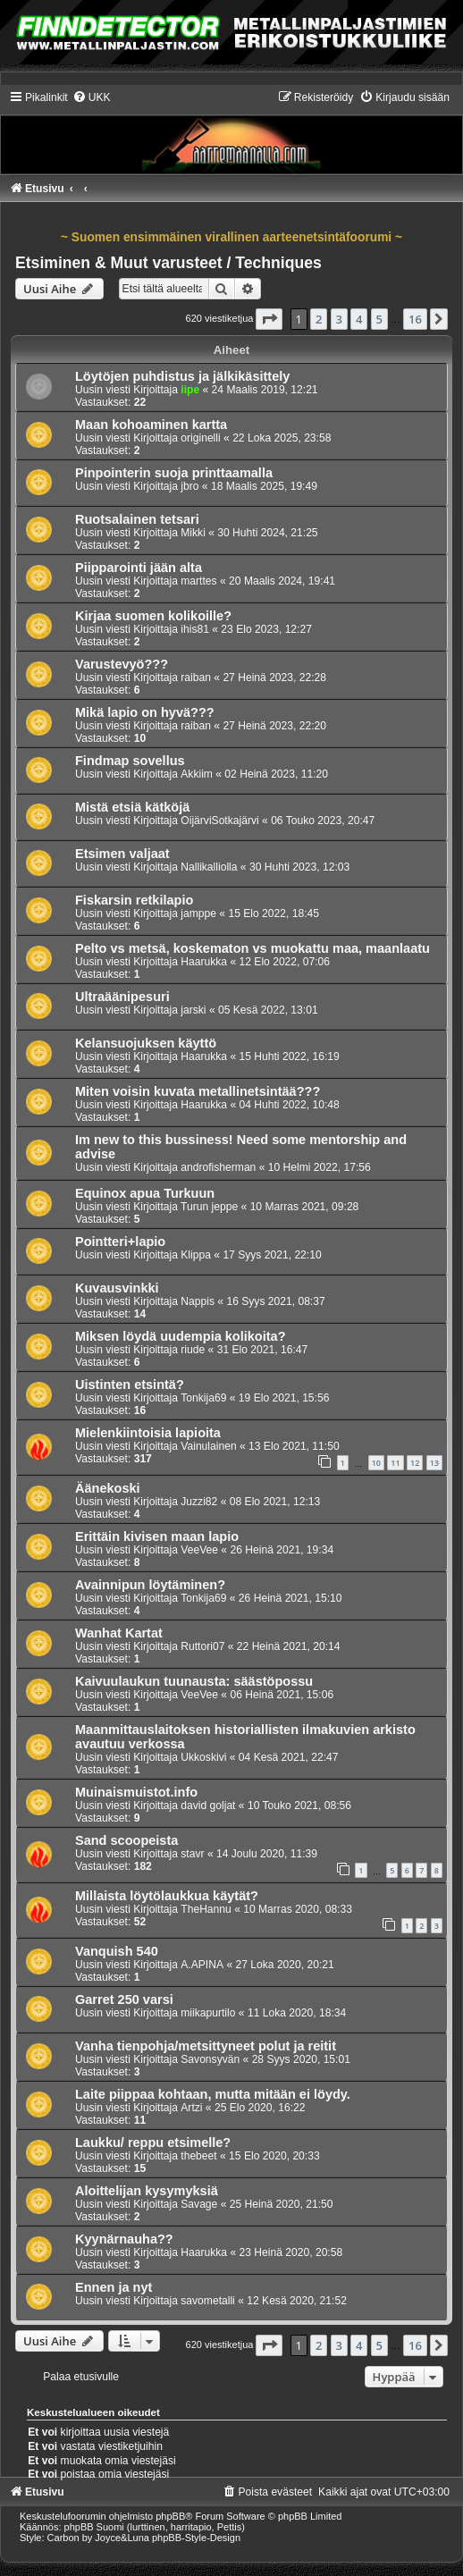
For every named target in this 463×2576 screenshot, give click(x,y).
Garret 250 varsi (124, 1999)
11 (395, 1463)
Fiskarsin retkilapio (134, 900)
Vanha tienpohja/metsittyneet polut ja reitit (205, 2046)
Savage (199, 2204)
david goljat (208, 1805)
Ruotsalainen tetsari (137, 519)
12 (414, 1463)
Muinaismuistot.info (136, 1792)
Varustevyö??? (121, 664)
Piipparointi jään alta (138, 567)
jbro (189, 486)
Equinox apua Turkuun (145, 1193)
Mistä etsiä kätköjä (132, 807)
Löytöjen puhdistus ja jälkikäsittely (182, 376)
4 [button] (359, 319)
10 (376, 1463)
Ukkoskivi (203, 1757)
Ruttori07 (202, 1646)
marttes (198, 581)
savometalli (208, 2300)
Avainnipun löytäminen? (150, 1585)
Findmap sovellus (130, 760)
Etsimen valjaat (122, 853)
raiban (196, 677)
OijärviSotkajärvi (219, 820)
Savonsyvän (210, 2059)
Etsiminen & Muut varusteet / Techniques (168, 263)
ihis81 (195, 629)
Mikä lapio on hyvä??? (145, 712)
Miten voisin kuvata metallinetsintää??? (197, 1091)
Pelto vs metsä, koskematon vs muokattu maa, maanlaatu (252, 948)
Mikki (193, 532)
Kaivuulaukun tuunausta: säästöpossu (194, 1681)
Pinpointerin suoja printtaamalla (174, 473)
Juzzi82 (199, 1501)
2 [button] (319, 319)
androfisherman (218, 1167)
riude (193, 1349)
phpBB (170, 2516)
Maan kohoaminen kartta (151, 424)
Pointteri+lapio (120, 1241)
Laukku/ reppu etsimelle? (153, 2142)
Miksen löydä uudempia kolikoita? (180, 1336)
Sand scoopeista (126, 1840)
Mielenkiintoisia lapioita (148, 1433)
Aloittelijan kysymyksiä (146, 2191)
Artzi (191, 2107)
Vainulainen (208, 1446)
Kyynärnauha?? (124, 2239)
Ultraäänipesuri (122, 996)
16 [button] (415, 319)
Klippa (196, 1255)
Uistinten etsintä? (129, 1384)
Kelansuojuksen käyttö (145, 1043)
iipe (190, 389)
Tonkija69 (203, 1398)
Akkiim (197, 774)
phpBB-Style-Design (196, 2537)
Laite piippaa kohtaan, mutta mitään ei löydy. (212, 2094)
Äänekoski (107, 1488)
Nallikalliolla (209, 867)
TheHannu (206, 1909)
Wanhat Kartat (119, 1633)
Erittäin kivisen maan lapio (157, 1536)
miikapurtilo (208, 2013)
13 (434, 1463)
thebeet (198, 2156)
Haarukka (204, 961)
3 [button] (339, 319)
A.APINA (202, 1964)
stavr (192, 1854)
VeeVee (199, 1550)
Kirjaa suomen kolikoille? (153, 616)
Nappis (198, 1301)
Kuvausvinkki (117, 1288)
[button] (269, 319)
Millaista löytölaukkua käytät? (166, 1896)
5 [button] (379, 319)
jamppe (198, 913)
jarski (193, 1010)
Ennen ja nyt (113, 2287)
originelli (200, 438)
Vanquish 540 (116, 1951)
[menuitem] (91, 97)
